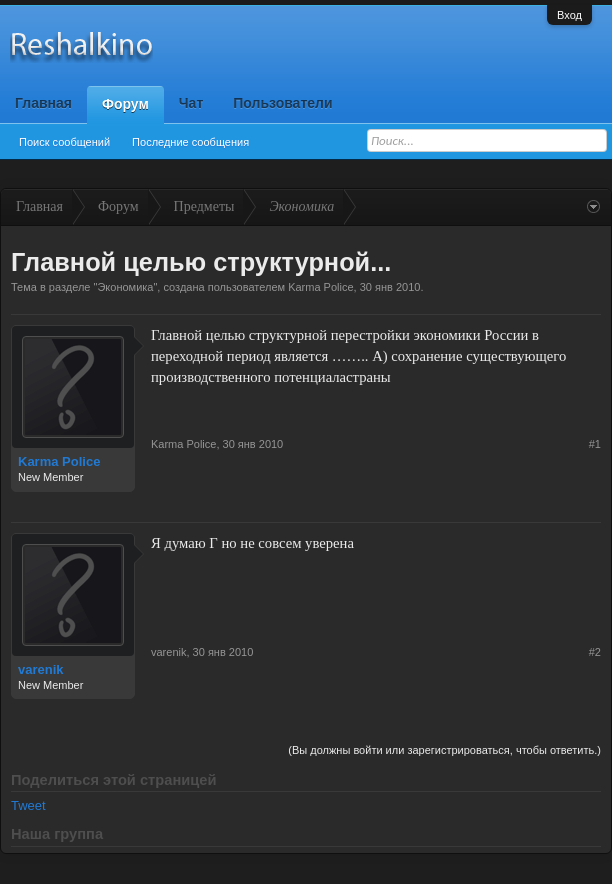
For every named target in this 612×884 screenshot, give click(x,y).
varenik (41, 669)
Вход (569, 15)
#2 (595, 652)
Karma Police (320, 287)
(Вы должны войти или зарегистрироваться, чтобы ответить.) (444, 750)
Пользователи (282, 103)
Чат (191, 103)
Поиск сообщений (64, 142)
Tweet (28, 805)
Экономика (125, 287)
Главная (43, 103)
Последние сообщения (190, 142)
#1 (595, 444)
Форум (125, 104)
